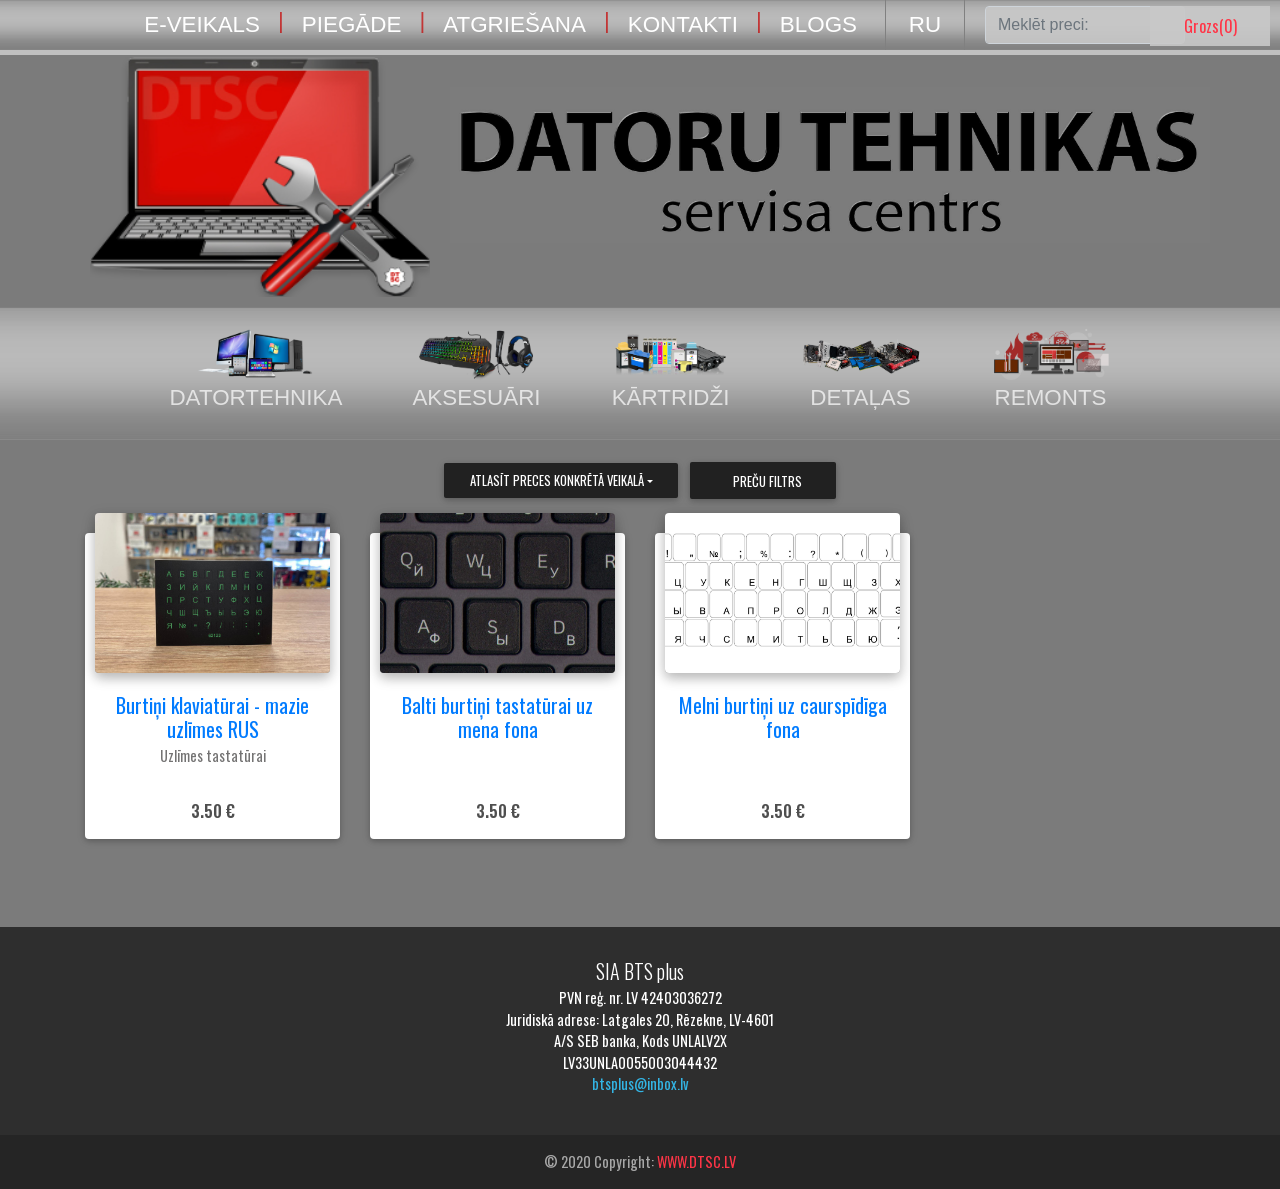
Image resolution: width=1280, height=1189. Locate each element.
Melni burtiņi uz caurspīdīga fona (783, 717)
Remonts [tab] (1051, 369)
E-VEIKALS (202, 24)
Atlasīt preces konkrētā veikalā (557, 480)
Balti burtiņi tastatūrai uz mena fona (497, 717)
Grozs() (1210, 26)
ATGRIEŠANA (514, 24)
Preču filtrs (767, 481)
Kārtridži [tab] (671, 369)
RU (925, 24)
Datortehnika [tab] (255, 369)
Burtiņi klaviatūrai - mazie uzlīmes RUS (212, 717)
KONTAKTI (683, 24)
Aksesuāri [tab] (476, 369)
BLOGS (818, 24)
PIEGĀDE (352, 24)
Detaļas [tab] (861, 369)
